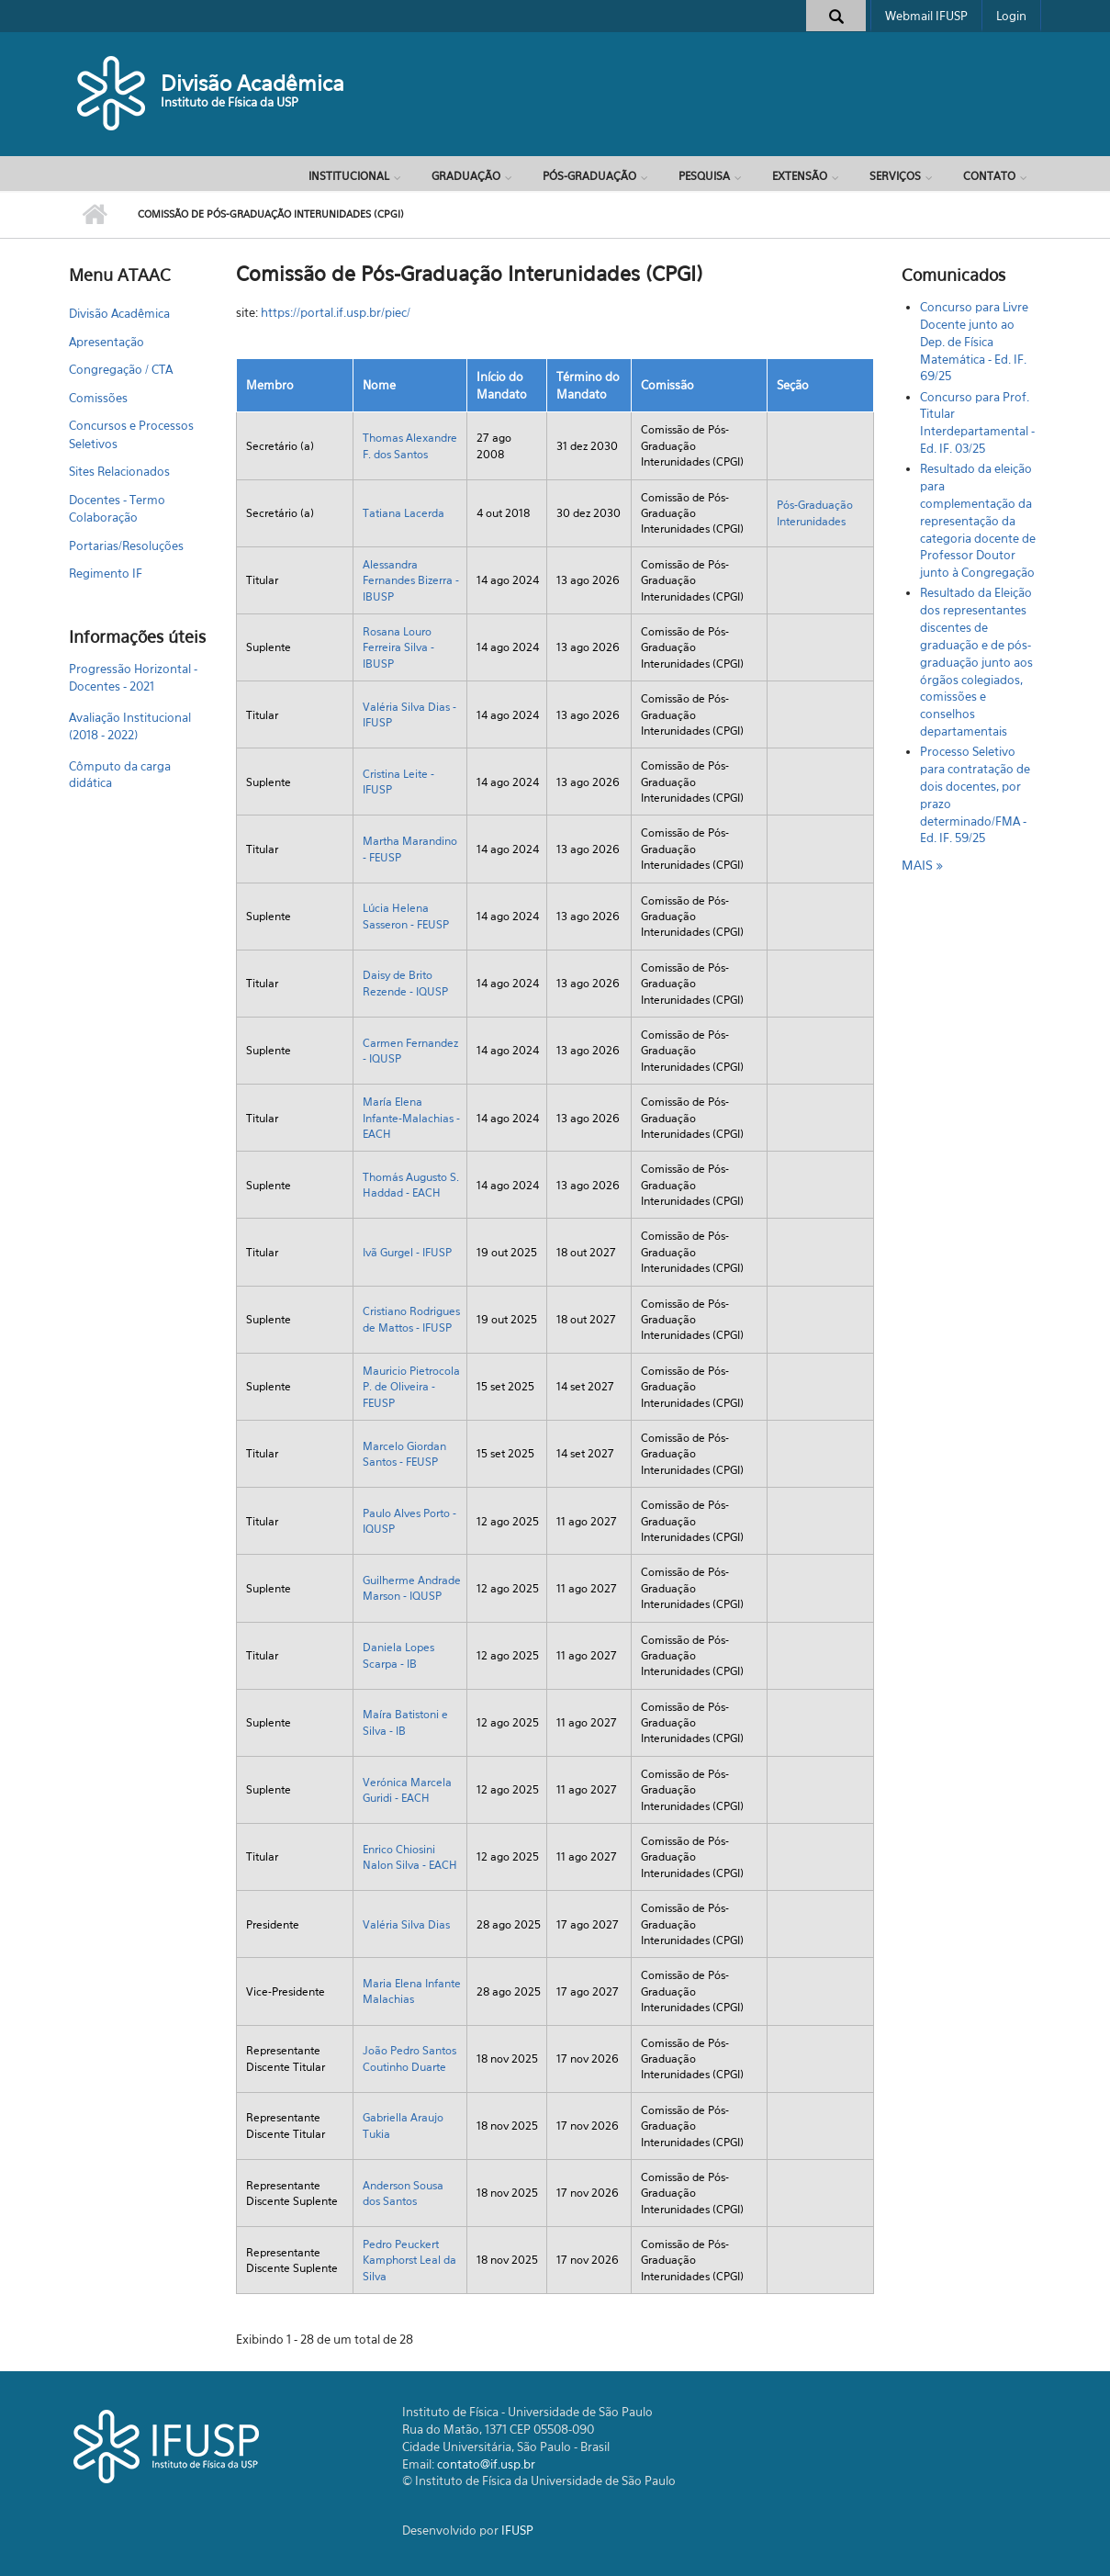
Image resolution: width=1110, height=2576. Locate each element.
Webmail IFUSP (926, 15)
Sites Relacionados (119, 471)
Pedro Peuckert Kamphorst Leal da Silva (409, 2260)
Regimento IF (105, 573)
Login (1011, 15)
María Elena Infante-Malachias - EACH (411, 1118)
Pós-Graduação (589, 176)
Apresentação (106, 341)
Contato (989, 176)
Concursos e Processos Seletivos (131, 434)
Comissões (98, 397)
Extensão (799, 176)
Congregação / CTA (121, 369)
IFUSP (517, 2530)
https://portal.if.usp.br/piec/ (335, 312)
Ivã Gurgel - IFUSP (407, 1252)
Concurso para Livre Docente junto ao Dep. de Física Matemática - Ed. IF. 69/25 (974, 341)
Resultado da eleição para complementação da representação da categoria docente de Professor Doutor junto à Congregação (978, 520)
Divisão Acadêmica (252, 83)
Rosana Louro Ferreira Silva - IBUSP (398, 647)
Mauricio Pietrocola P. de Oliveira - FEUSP (411, 1387)
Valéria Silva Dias (406, 1924)
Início (94, 215)
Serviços (895, 176)
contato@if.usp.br (486, 2464)
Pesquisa (704, 176)
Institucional (348, 176)
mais (919, 864)
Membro (270, 384)
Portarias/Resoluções (126, 545)
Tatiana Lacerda (403, 513)
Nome (379, 384)
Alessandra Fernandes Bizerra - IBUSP (411, 580)
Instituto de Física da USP (229, 102)
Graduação (466, 176)
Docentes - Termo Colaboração (117, 508)
